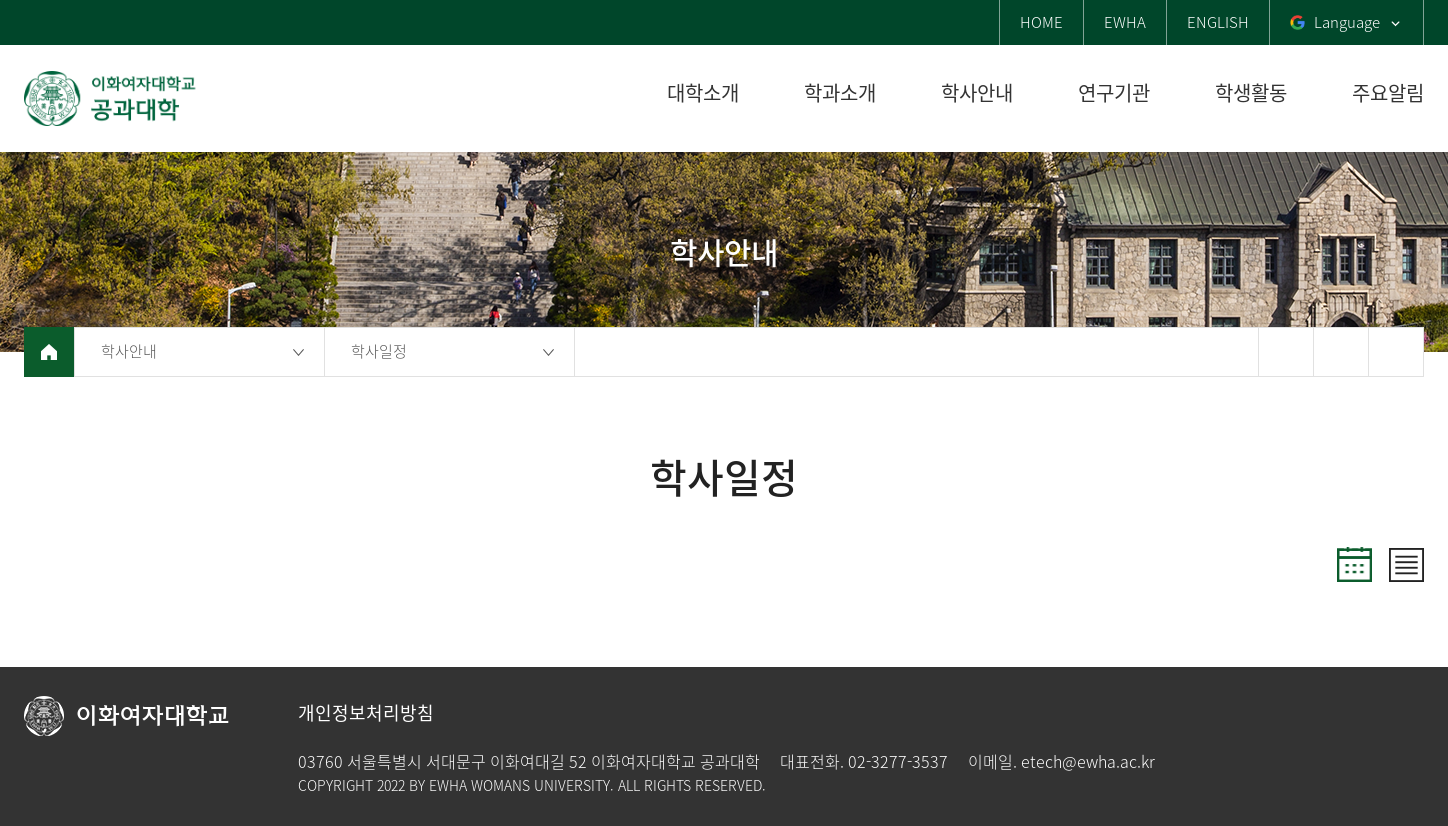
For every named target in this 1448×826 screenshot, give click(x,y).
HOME (1041, 22)
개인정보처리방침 (366, 713)
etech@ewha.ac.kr (1088, 761)
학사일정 (379, 351)
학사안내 (129, 351)
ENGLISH (1218, 22)
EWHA (1125, 22)
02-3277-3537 (898, 761)
